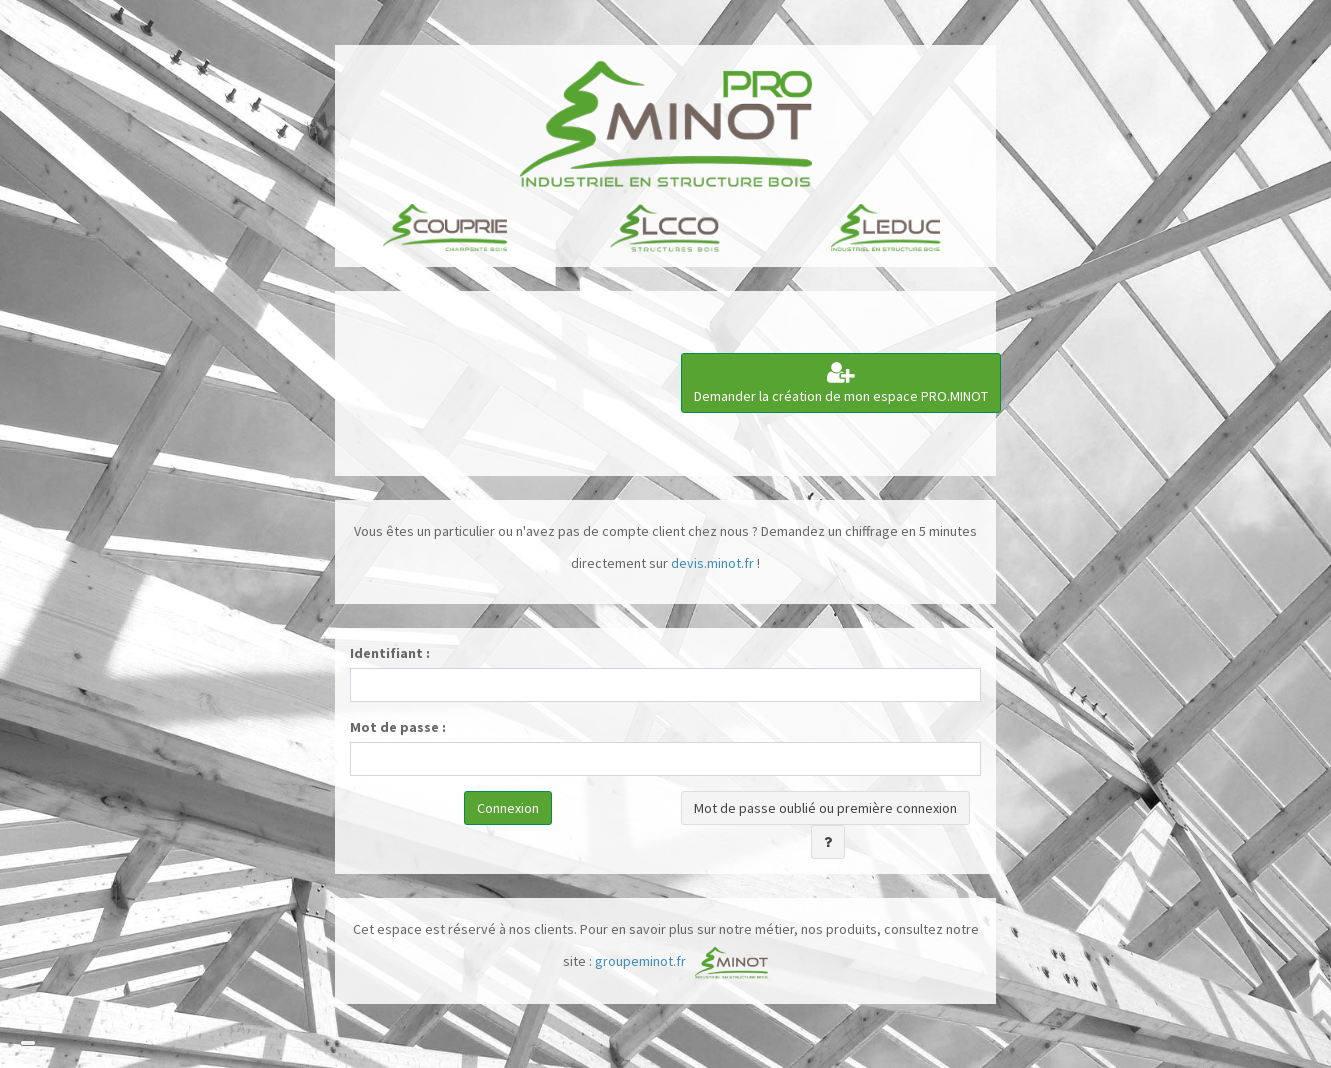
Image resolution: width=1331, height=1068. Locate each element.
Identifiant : (390, 653)
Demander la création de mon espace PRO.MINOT (841, 382)
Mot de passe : (398, 727)
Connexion (508, 808)
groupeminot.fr (640, 961)
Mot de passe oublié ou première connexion (825, 808)
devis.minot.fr (712, 563)
